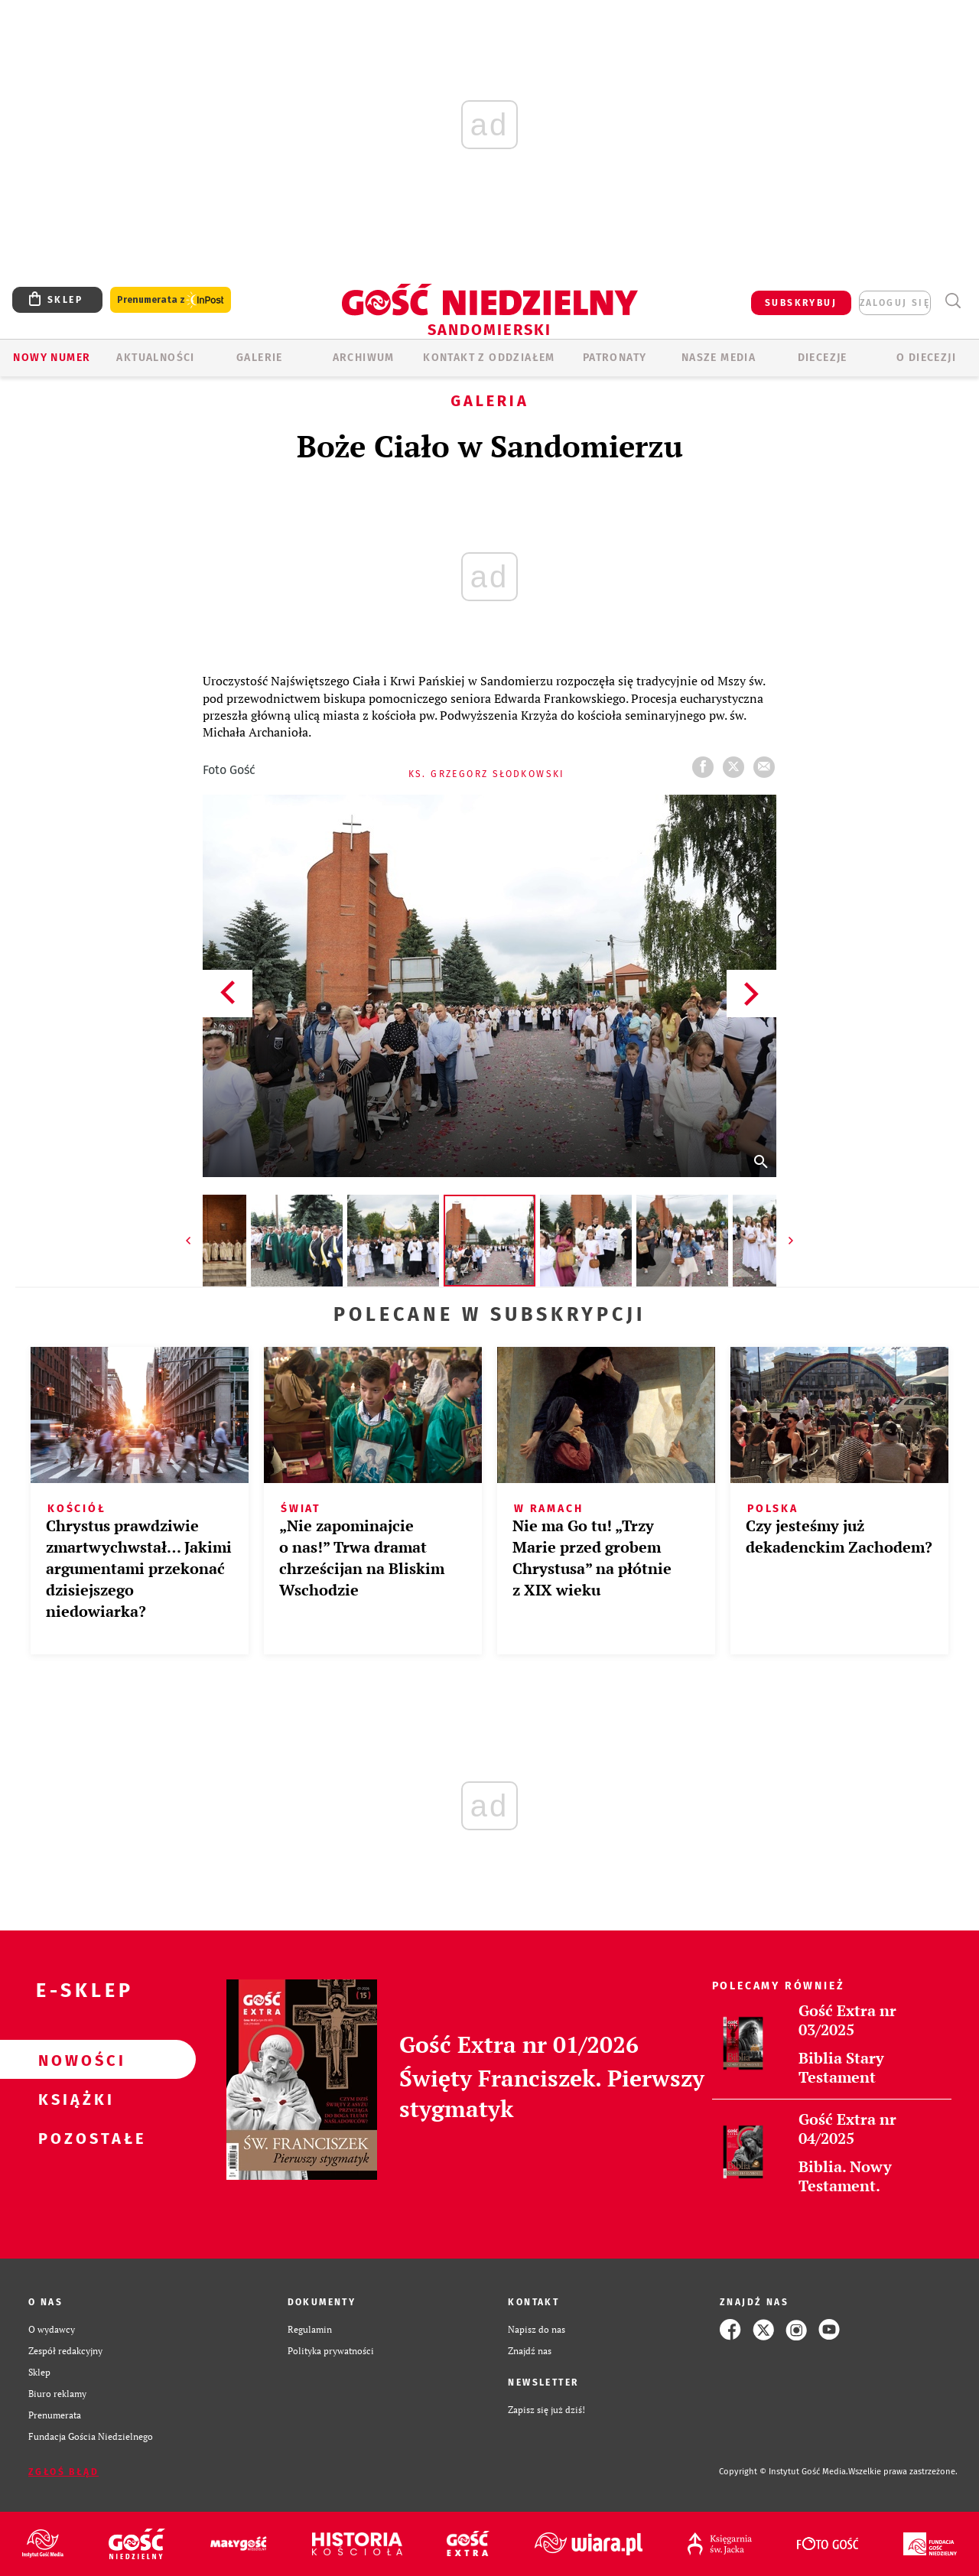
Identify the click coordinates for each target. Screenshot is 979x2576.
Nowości (73, 2059)
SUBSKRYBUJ (801, 303)
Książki (73, 2098)
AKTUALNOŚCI (155, 357)
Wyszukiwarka (952, 301)
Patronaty (615, 357)
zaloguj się (895, 303)
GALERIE (259, 357)
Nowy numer (51, 357)
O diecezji (926, 357)
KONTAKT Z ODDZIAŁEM (489, 357)
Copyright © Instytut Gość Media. (783, 2472)
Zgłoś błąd (63, 2472)
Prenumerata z (170, 300)
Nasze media (718, 357)
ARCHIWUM (364, 357)
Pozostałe (73, 2137)
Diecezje (822, 357)
